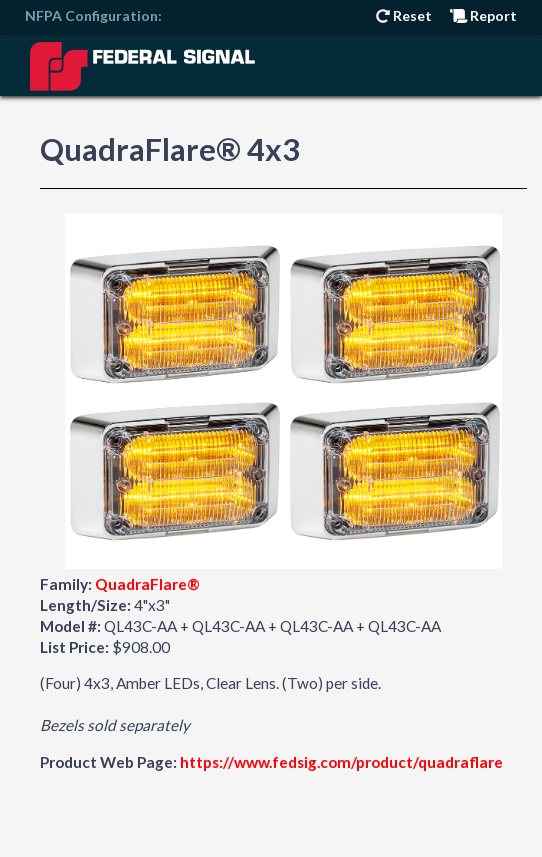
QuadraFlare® (147, 584)
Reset (404, 15)
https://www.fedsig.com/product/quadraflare (341, 762)
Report (484, 15)
